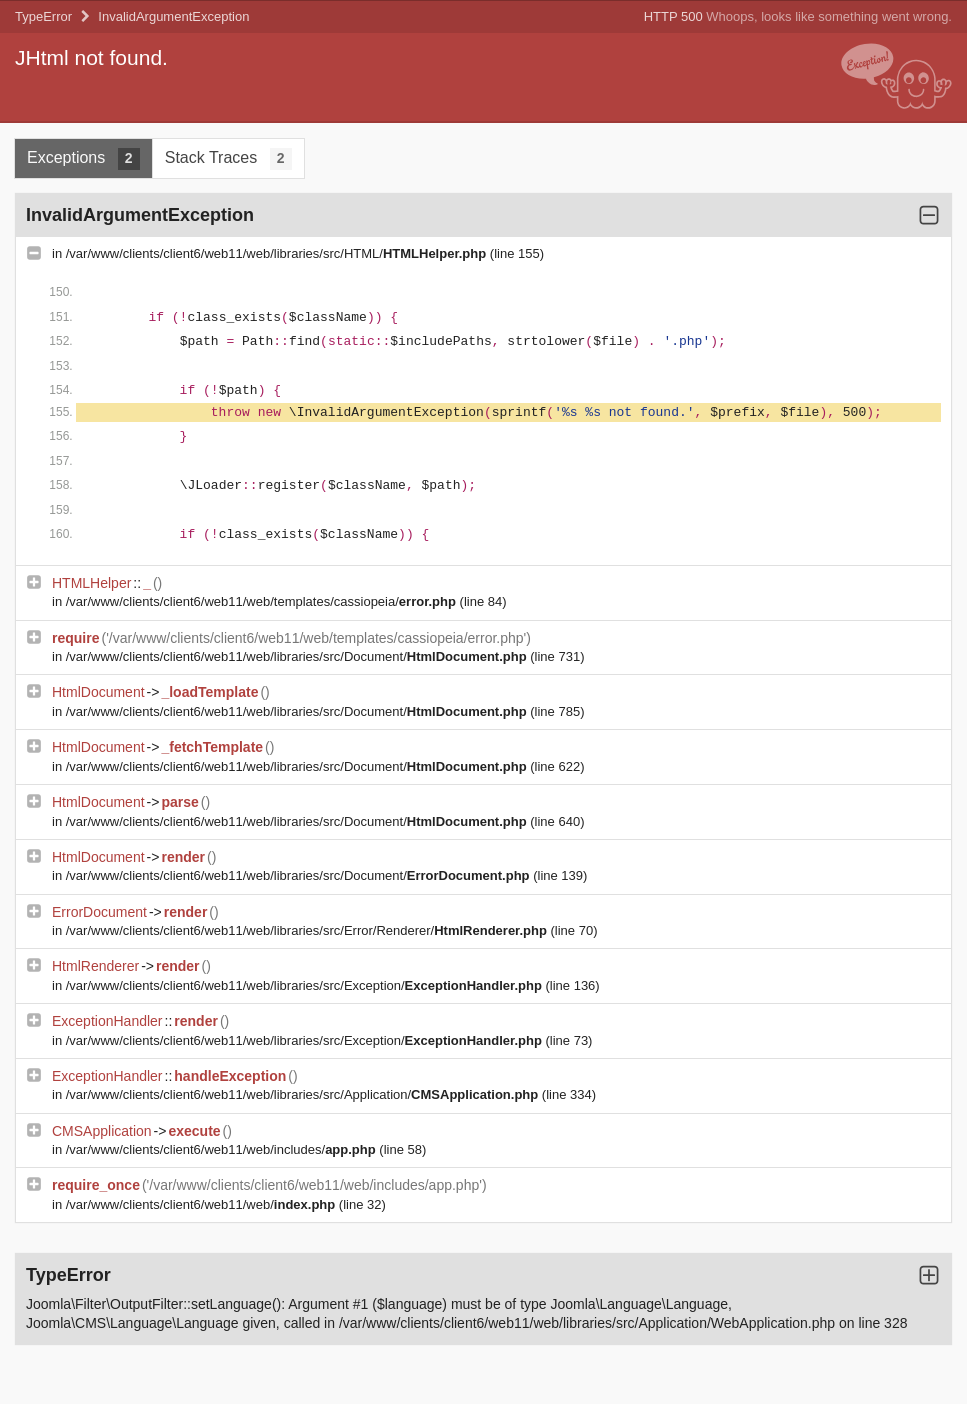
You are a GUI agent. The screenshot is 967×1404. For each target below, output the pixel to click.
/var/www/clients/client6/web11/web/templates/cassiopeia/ (263, 601)
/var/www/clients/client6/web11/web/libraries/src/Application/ (304, 1094)
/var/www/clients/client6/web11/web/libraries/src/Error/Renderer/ (308, 930)
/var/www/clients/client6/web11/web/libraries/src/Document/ (298, 656)
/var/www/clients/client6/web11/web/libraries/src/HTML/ (278, 253)
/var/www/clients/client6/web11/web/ (202, 1204)
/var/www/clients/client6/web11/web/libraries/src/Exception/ (306, 985)
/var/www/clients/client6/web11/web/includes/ (223, 1149)
